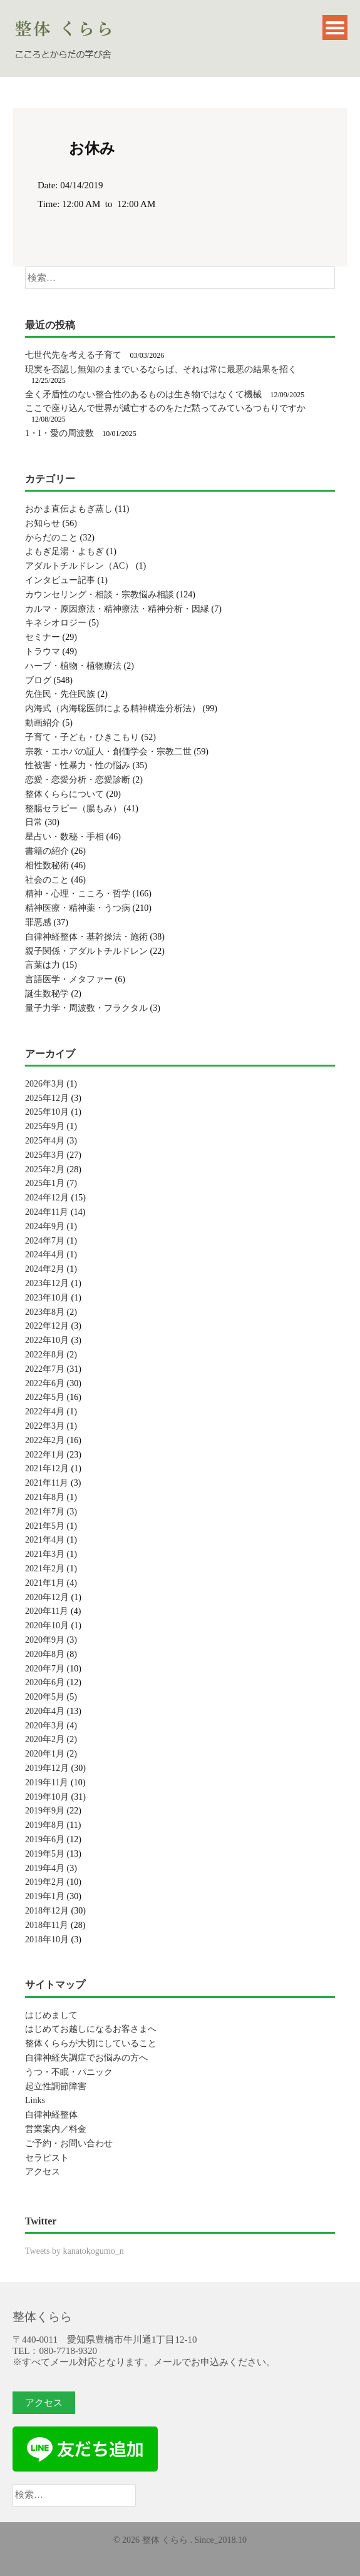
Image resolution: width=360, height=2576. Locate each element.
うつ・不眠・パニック (69, 2072)
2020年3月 (44, 1725)
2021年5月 (44, 1526)
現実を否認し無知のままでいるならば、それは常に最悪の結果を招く (161, 369)
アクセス (42, 2171)
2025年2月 (44, 1169)
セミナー (42, 637)
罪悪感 (38, 922)
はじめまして (51, 2015)
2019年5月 (44, 1853)
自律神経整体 (51, 2114)
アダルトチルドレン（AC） (79, 565)
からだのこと (51, 537)
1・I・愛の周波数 (59, 433)
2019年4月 (44, 1868)
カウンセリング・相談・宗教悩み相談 (99, 594)
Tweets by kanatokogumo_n (74, 2251)
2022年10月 (47, 1340)
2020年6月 (44, 1682)
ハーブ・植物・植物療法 (73, 666)
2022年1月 (44, 1454)
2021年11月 (46, 1483)
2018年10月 (47, 1939)
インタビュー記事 (60, 580)
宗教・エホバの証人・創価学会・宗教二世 (108, 751)
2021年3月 (44, 1554)
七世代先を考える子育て (73, 355)
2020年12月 (47, 1597)
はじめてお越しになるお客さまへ (91, 2029)
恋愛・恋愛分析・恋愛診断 (77, 779)
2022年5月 (44, 1397)
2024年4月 (44, 1254)
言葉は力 (42, 965)
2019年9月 (44, 1810)
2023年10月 (47, 1297)
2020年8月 (44, 1654)
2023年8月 (44, 1312)
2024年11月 (46, 1212)
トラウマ (42, 651)
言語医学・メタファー (69, 979)
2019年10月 (47, 1797)
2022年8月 (44, 1354)
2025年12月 (47, 1098)
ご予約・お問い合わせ (69, 2143)
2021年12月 (47, 1468)
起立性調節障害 (55, 2086)
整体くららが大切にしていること (91, 2043)
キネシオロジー (55, 622)
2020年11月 (46, 1611)
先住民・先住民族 (60, 694)
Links (35, 2100)
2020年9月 (44, 1640)
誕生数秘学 (47, 993)
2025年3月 (44, 1155)
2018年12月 (47, 1910)
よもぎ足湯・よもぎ (64, 551)
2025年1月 (44, 1183)
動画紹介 (42, 723)
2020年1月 (44, 1753)
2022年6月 (44, 1383)
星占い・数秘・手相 (64, 836)
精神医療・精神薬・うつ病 (77, 908)
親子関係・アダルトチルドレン (86, 951)
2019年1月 (44, 1896)
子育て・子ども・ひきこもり (82, 737)
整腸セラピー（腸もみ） (73, 808)
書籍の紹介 (47, 851)
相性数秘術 (47, 865)
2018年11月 (46, 1925)
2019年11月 (46, 1782)
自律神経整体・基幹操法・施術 (86, 936)
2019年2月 (44, 1882)
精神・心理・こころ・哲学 (77, 893)
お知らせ (42, 523)
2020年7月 (44, 1668)
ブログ (38, 680)
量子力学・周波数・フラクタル (86, 1008)
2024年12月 (47, 1197)
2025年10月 (47, 1112)
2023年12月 (47, 1283)
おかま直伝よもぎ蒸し (69, 509)
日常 (34, 822)
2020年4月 (44, 1711)
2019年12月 (47, 1768)
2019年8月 (44, 1825)
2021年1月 (44, 1583)
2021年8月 (44, 1497)
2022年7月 (44, 1369)
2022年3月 (44, 1426)
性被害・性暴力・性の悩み (77, 765)
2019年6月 (44, 1839)
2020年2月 (44, 1739)
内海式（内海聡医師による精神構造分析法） (112, 708)
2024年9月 (44, 1226)
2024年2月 (44, 1269)
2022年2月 (44, 1440)
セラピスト (47, 2158)
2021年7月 (44, 1511)
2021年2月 (44, 1568)
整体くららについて (64, 794)
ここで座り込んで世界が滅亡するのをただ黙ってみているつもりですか (165, 408)
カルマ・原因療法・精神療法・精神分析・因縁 (117, 609)
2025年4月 (44, 1140)
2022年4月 (44, 1411)
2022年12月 (47, 1326)
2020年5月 (44, 1696)
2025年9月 (44, 1126)
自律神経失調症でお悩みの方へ (86, 2057)
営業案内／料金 (55, 2129)
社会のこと (47, 880)
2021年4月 (44, 1539)
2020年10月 (47, 1625)
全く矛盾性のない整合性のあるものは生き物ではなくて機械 (143, 394)
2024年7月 (44, 1240)
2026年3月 (44, 1083)
